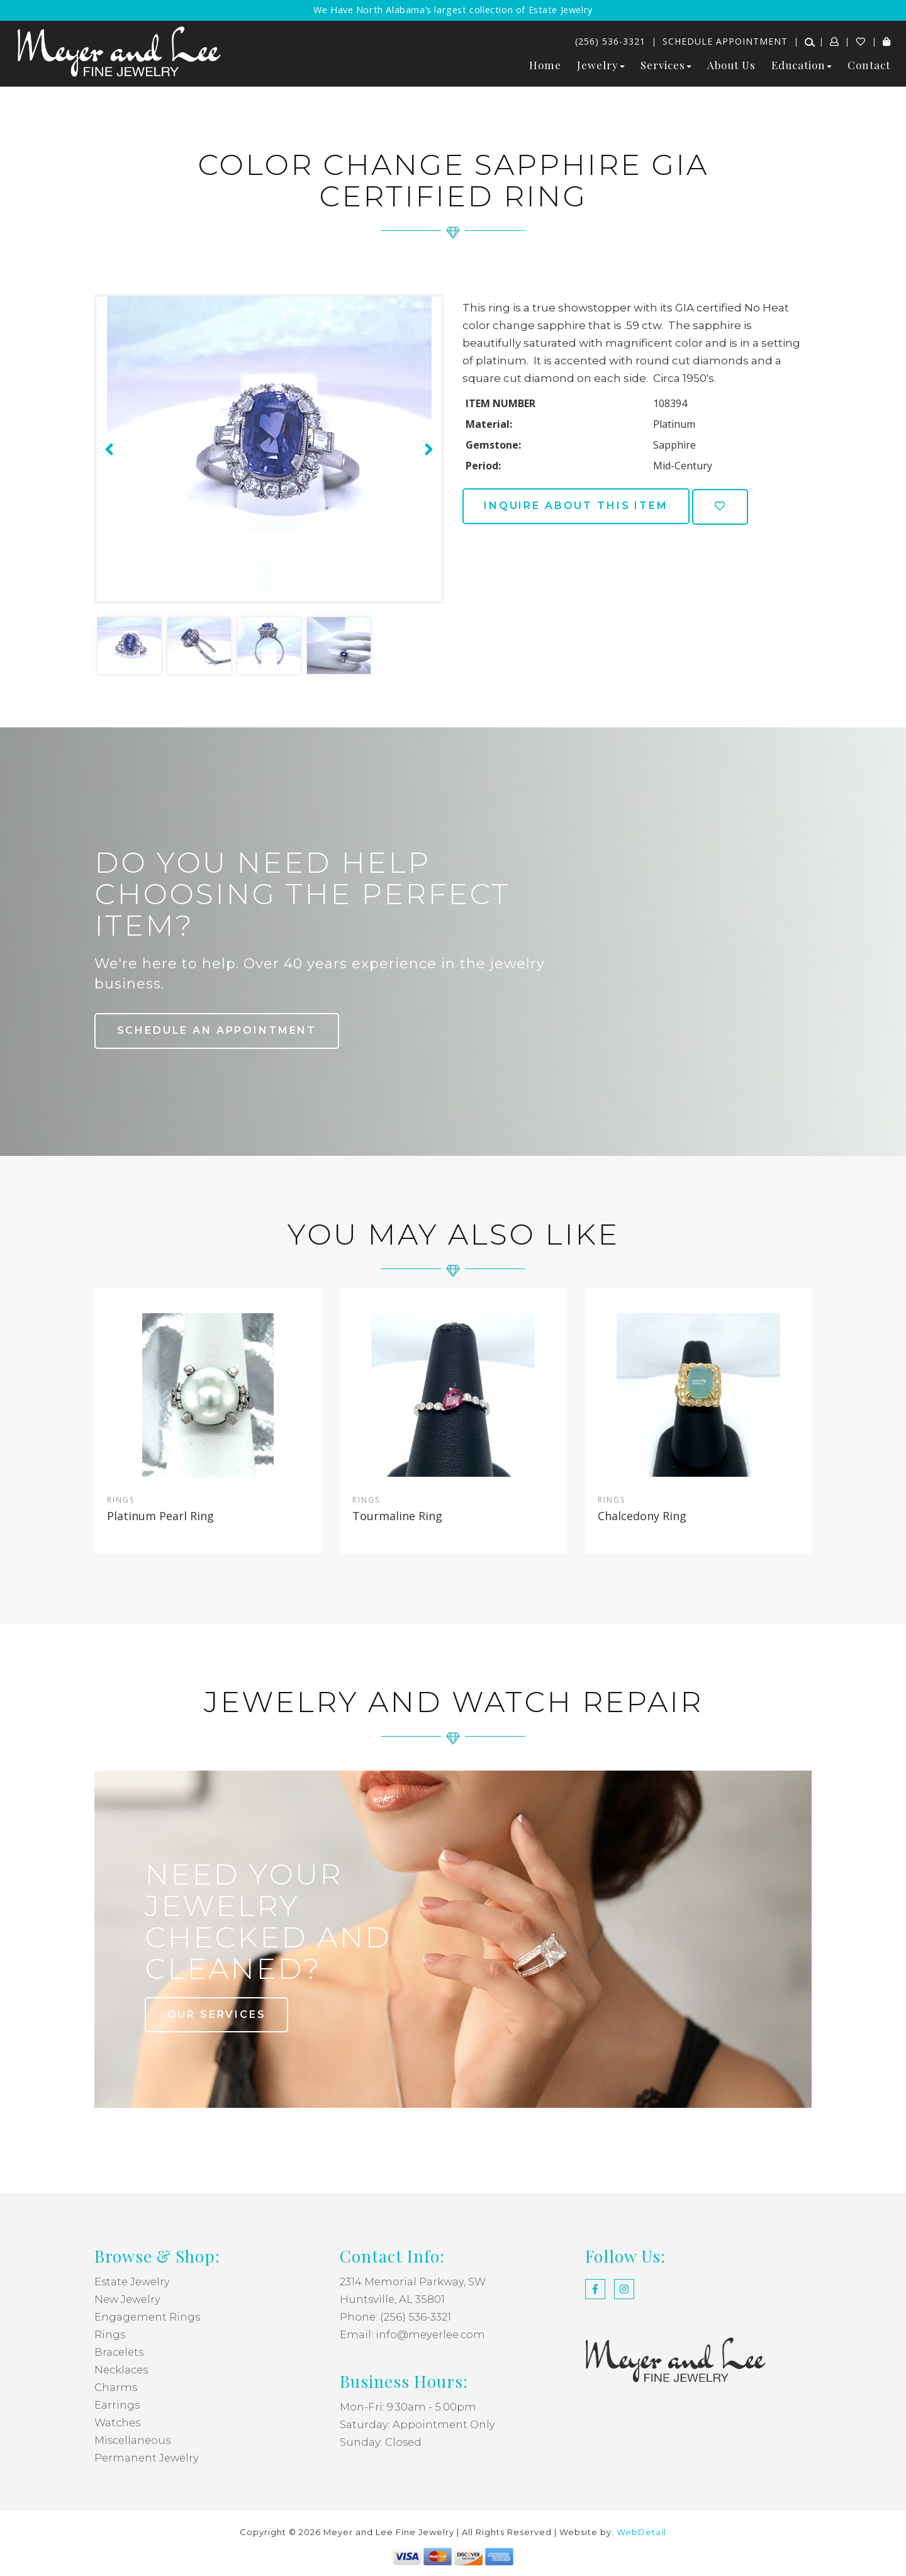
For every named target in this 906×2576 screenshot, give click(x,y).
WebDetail (641, 2533)
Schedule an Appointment (219, 1030)
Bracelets (120, 2352)
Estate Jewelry (133, 2282)
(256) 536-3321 (610, 41)
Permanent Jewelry (148, 2458)
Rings (110, 2335)
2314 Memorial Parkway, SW (414, 2282)
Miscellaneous (134, 2440)
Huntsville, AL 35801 (393, 2299)
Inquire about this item (579, 506)
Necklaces (122, 2370)
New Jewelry (129, 2299)
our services (218, 2014)
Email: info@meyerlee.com (414, 2335)
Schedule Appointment (725, 41)
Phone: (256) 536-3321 (396, 2317)
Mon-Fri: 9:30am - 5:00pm (408, 2407)
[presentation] (108, 449)
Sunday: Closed (381, 2442)
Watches (118, 2423)
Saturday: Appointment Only (418, 2425)
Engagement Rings (148, 2317)
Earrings (117, 2405)
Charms (116, 2388)
